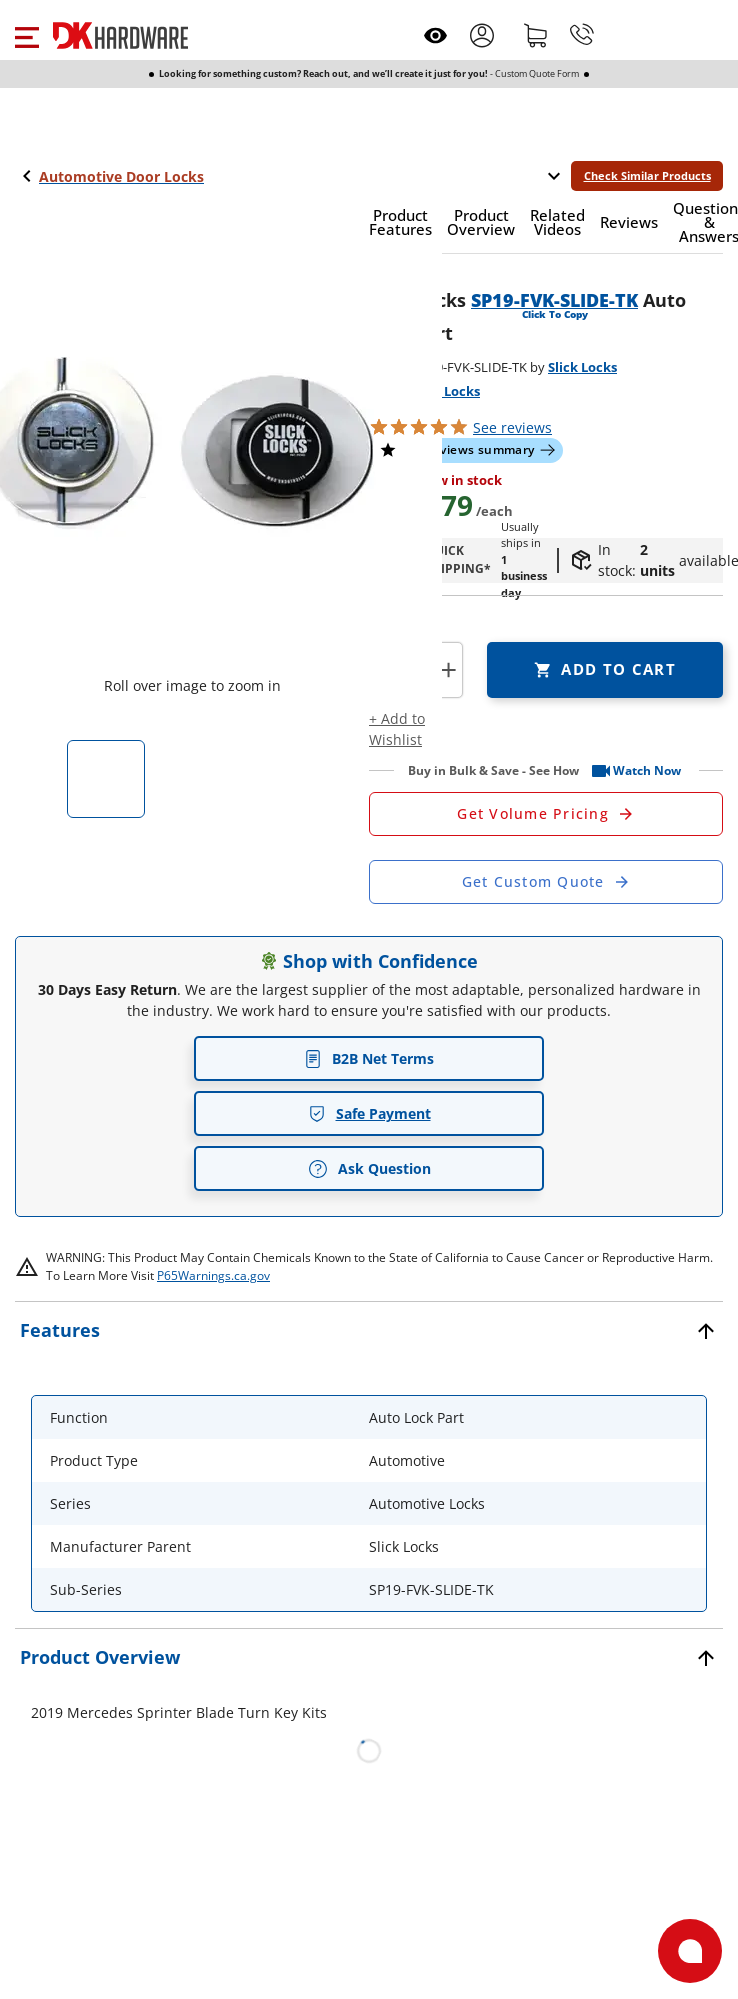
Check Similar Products (647, 175)
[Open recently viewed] (435, 35)
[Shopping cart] (536, 35)
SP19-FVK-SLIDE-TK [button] (554, 300)
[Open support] (690, 1951)
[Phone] (582, 35)
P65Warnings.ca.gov (213, 1275)
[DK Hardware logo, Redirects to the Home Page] (120, 35)
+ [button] (448, 669)
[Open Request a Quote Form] (546, 814)
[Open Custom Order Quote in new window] (546, 882)
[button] (26, 35)
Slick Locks (582, 367)
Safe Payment (369, 1113)
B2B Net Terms (369, 1058)
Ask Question (369, 1169)
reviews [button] (512, 427)
